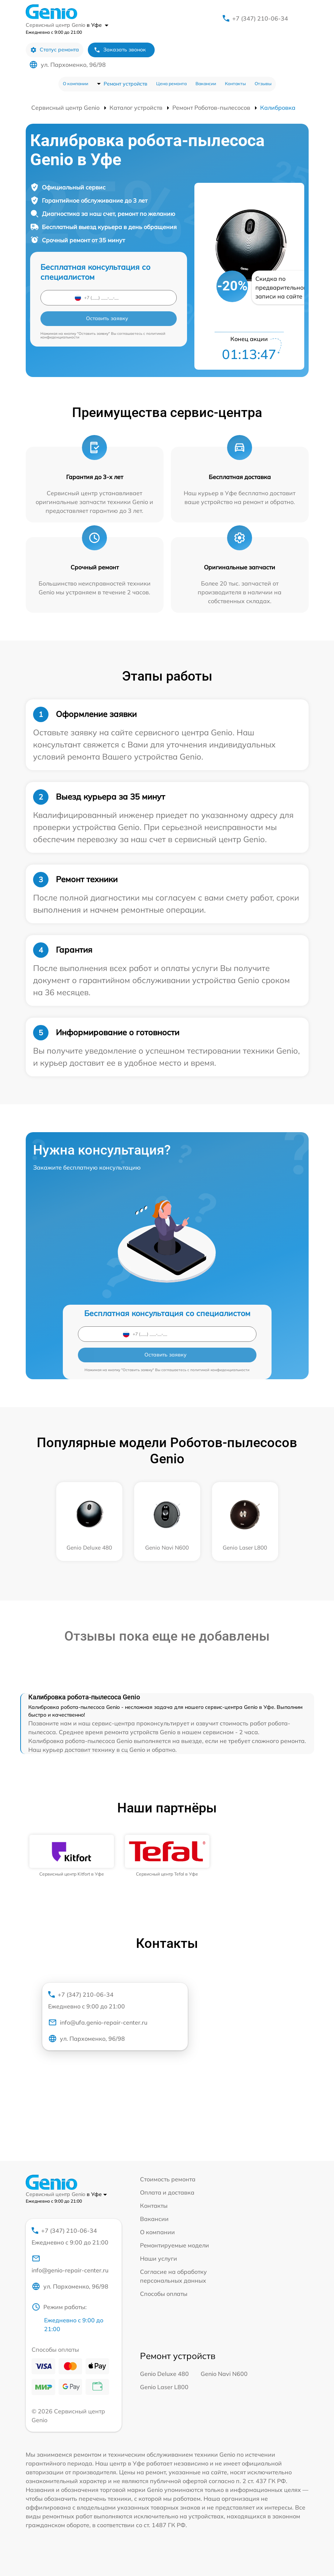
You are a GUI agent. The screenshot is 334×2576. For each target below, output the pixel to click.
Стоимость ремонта (167, 2179)
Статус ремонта (54, 49)
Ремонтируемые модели (174, 2245)
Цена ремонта (171, 83)
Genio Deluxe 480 (164, 2373)
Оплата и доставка (167, 2192)
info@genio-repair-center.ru (70, 2264)
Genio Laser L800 (164, 2387)
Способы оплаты (163, 2293)
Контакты (235, 83)
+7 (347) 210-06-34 (260, 18)
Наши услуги (158, 2258)
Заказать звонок (120, 49)
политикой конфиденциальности (219, 1369)
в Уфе (97, 25)
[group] (72, 1855)
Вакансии (205, 83)
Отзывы (263, 83)
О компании (75, 83)
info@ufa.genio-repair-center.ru (97, 2022)
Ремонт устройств (125, 83)
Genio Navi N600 (224, 2373)
